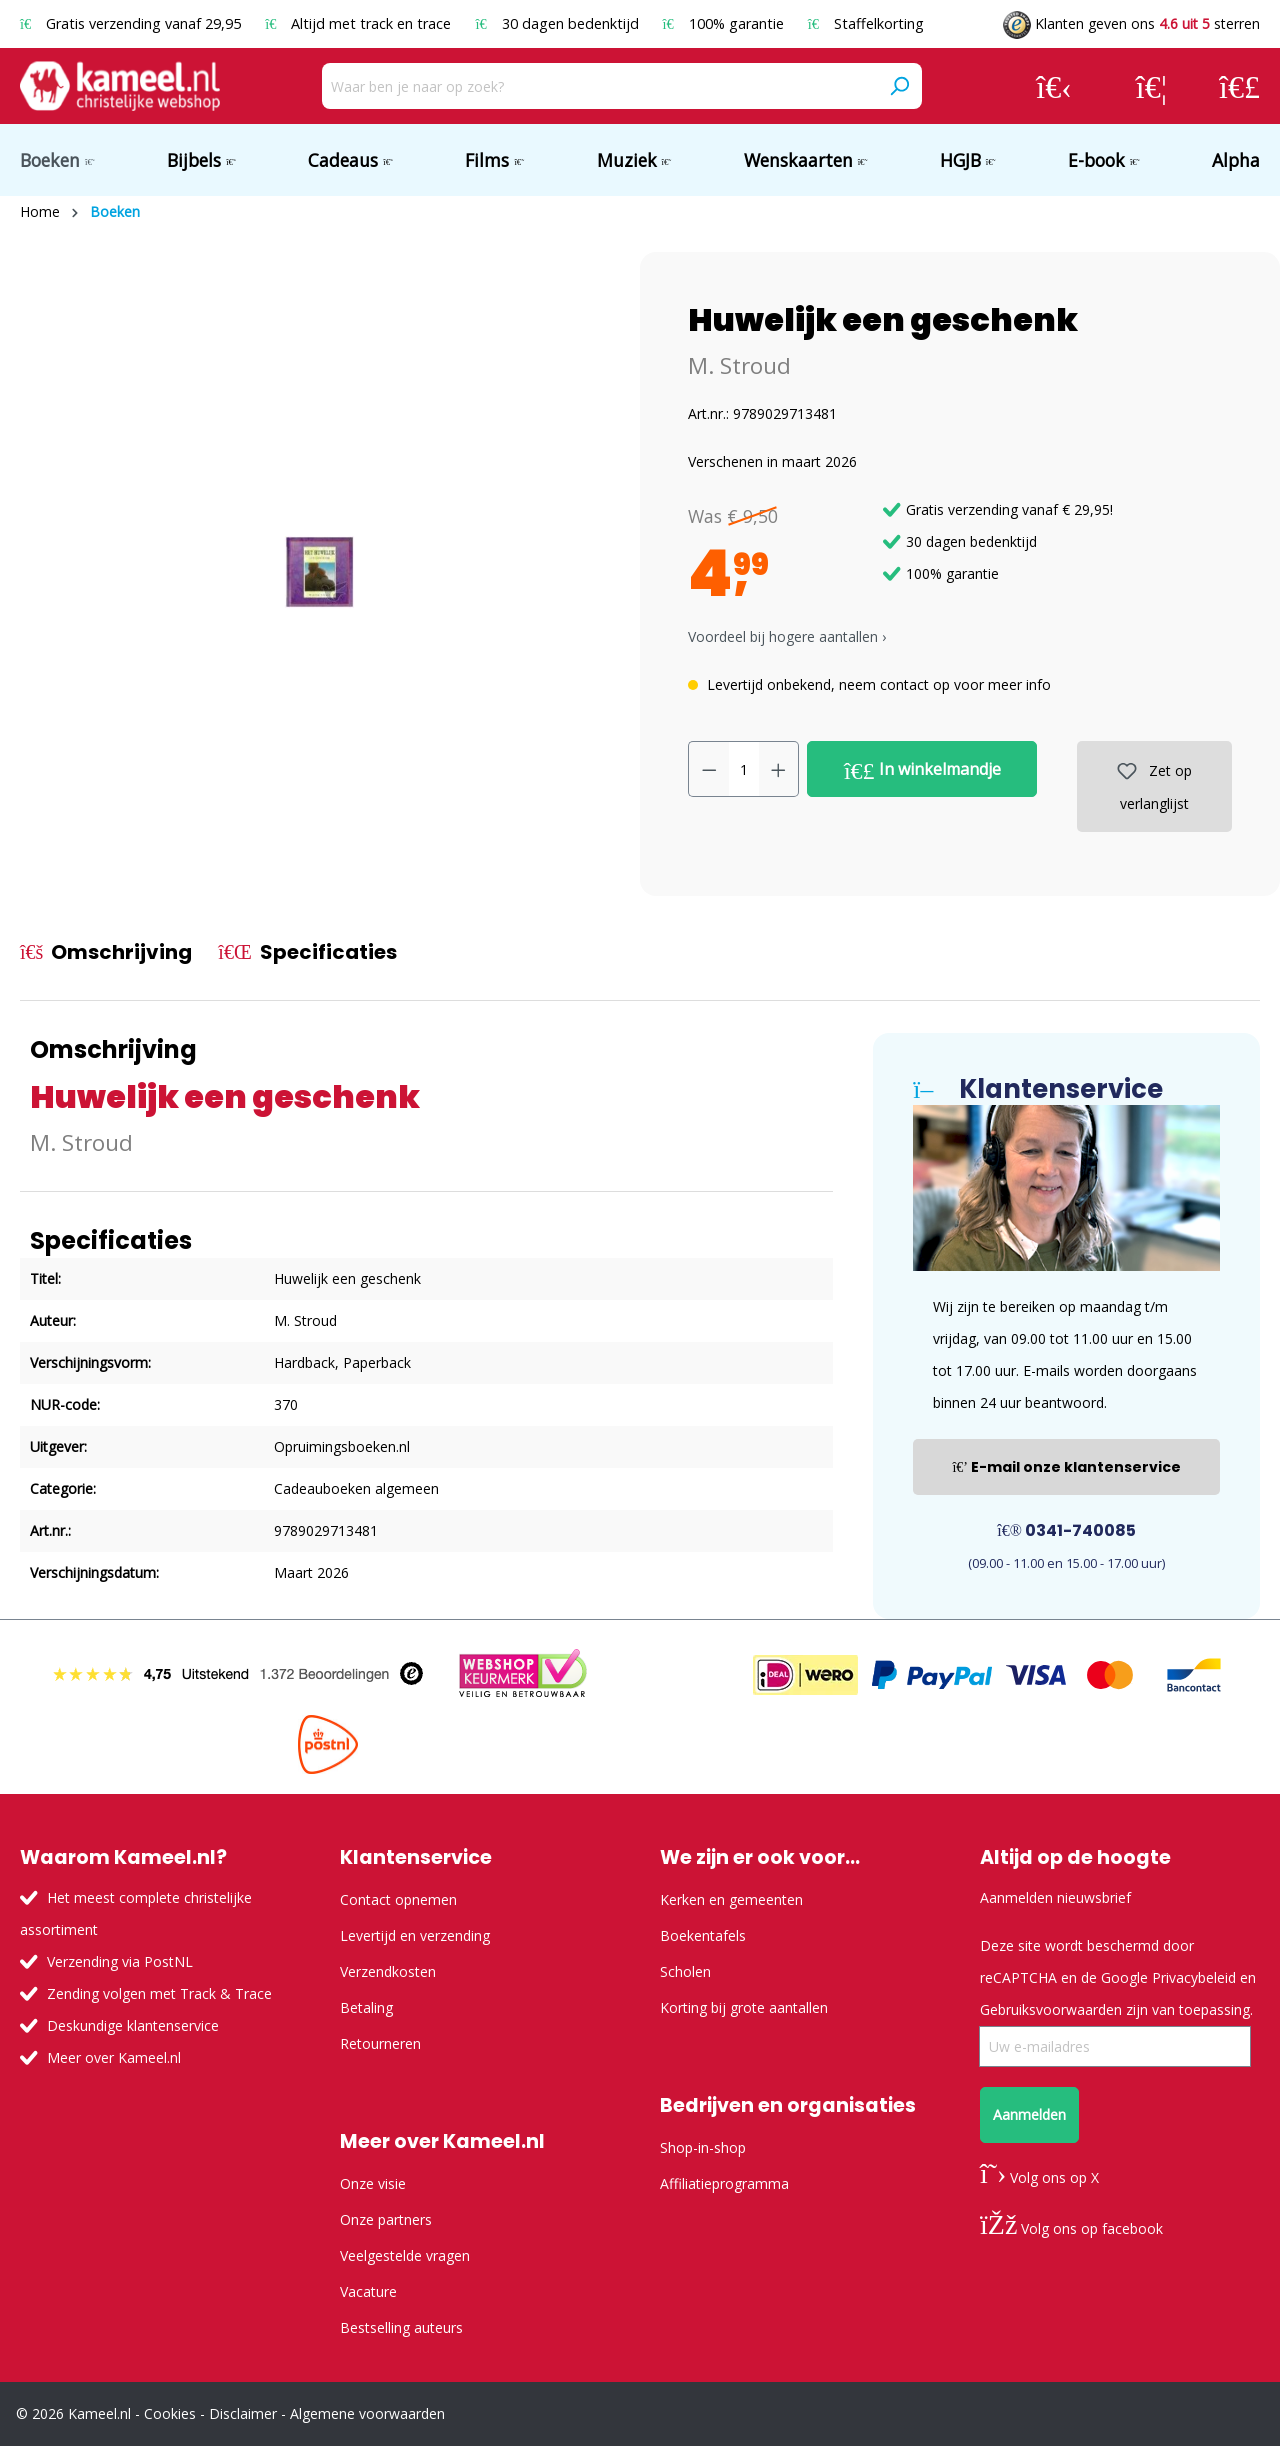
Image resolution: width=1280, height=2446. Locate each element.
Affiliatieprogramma (724, 2183)
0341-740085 (1066, 1530)
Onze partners (386, 2219)
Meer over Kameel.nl (114, 2057)
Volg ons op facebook (1071, 2228)
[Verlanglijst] (1151, 86)
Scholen (685, 1971)
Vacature (368, 2291)
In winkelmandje (922, 770)
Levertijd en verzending (415, 1935)
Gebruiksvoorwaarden (1051, 2009)
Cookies (170, 2413)
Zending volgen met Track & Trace (159, 1993)
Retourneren (380, 2043)
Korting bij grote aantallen (744, 2007)
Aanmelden (1029, 2114)
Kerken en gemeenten (731, 1899)
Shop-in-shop (703, 2147)
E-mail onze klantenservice (1066, 1467)
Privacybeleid (1194, 1977)
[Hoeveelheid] (744, 769)
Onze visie (373, 2183)
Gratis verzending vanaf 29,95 (132, 23)
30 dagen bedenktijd (558, 23)
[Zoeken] (899, 86)
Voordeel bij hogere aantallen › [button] (787, 636)
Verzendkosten (388, 1971)
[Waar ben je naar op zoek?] (599, 86)
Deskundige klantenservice (133, 2025)
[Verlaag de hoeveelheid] (709, 769)
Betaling (366, 2007)
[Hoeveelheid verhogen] (779, 769)
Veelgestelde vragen (405, 2255)
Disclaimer (243, 2413)
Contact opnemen (398, 1899)
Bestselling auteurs (401, 2327)
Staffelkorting (866, 23)
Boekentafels (703, 1935)
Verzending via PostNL (120, 1961)
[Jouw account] (1054, 86)
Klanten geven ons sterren (1131, 23)
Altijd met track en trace (360, 23)
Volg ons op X (1039, 2177)
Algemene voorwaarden (367, 2413)
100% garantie (725, 23)
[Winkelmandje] (1239, 86)
